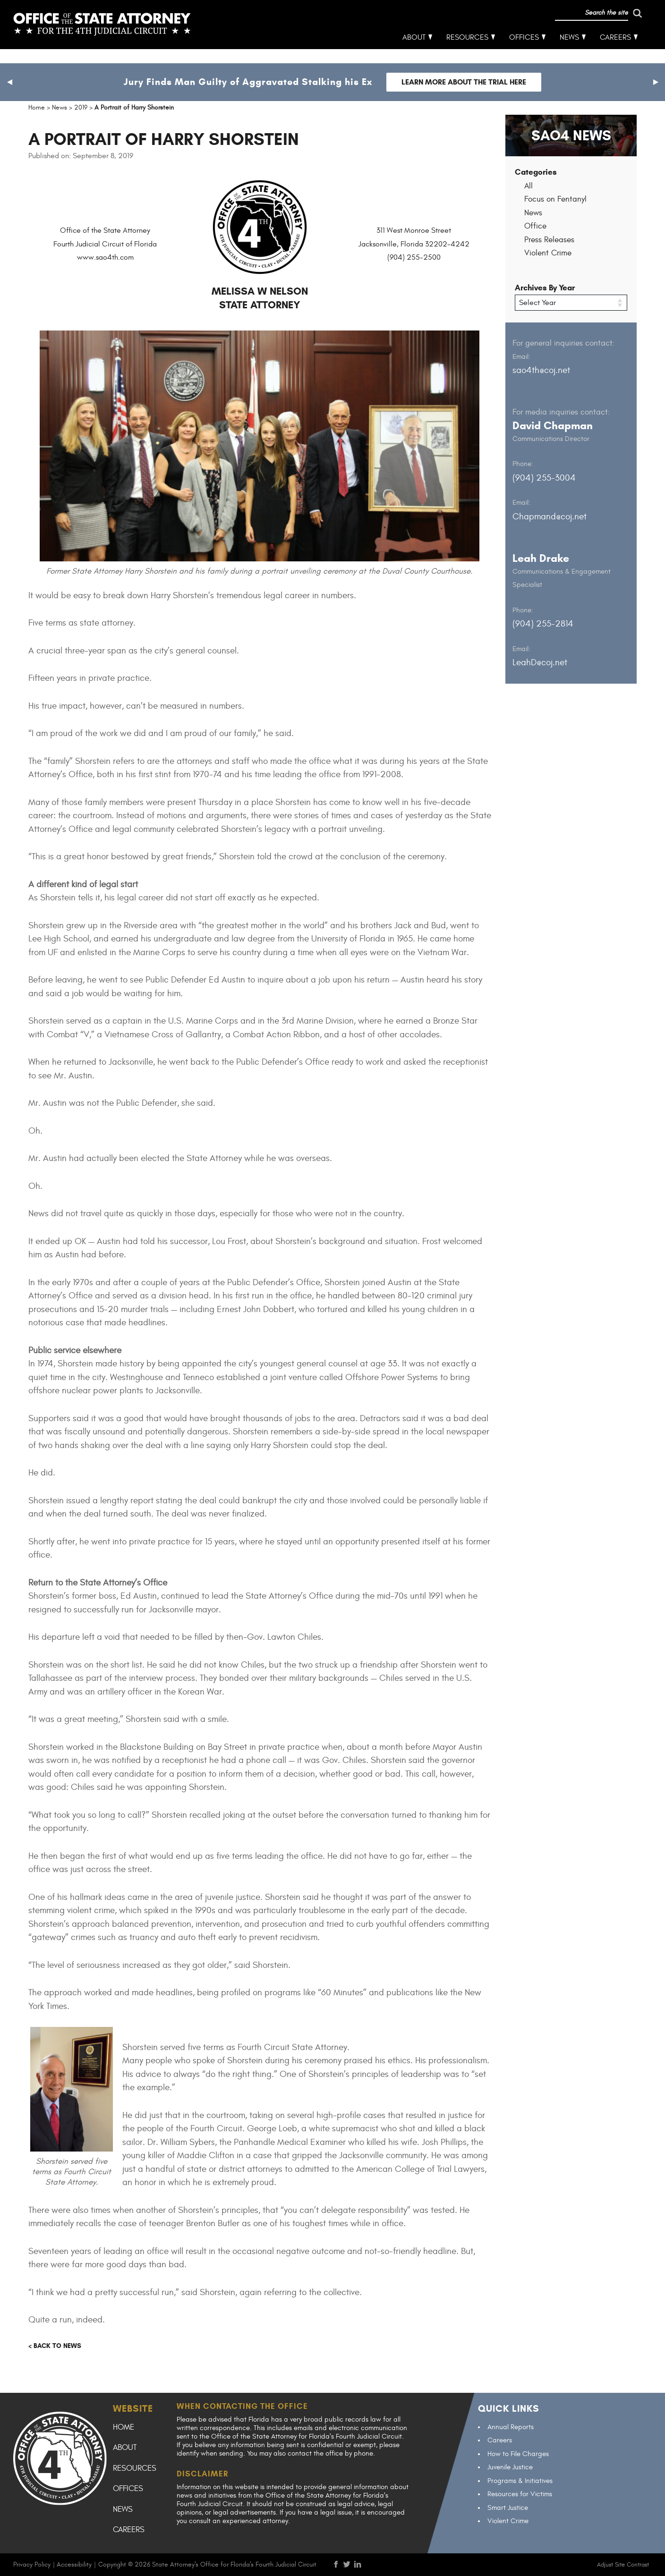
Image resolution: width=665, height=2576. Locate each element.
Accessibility (74, 2564)
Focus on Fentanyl (555, 199)
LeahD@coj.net (539, 662)
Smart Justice (507, 2508)
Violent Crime (547, 253)
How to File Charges (518, 2454)
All (528, 186)
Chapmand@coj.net (549, 516)
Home (123, 2427)
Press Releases (549, 240)
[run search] (598, 27)
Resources (468, 52)
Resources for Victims (519, 2494)
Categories (536, 172)
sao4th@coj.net (541, 370)
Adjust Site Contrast (623, 2564)
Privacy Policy (32, 2564)
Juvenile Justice (510, 2467)
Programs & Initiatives (520, 2481)
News (570, 52)
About (414, 52)
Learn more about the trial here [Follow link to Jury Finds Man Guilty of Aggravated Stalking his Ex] (463, 81)
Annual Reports (510, 2427)
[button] (9, 82)
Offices (524, 52)
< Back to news (54, 2346)
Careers (615, 52)
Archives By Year (545, 288)
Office (535, 226)
